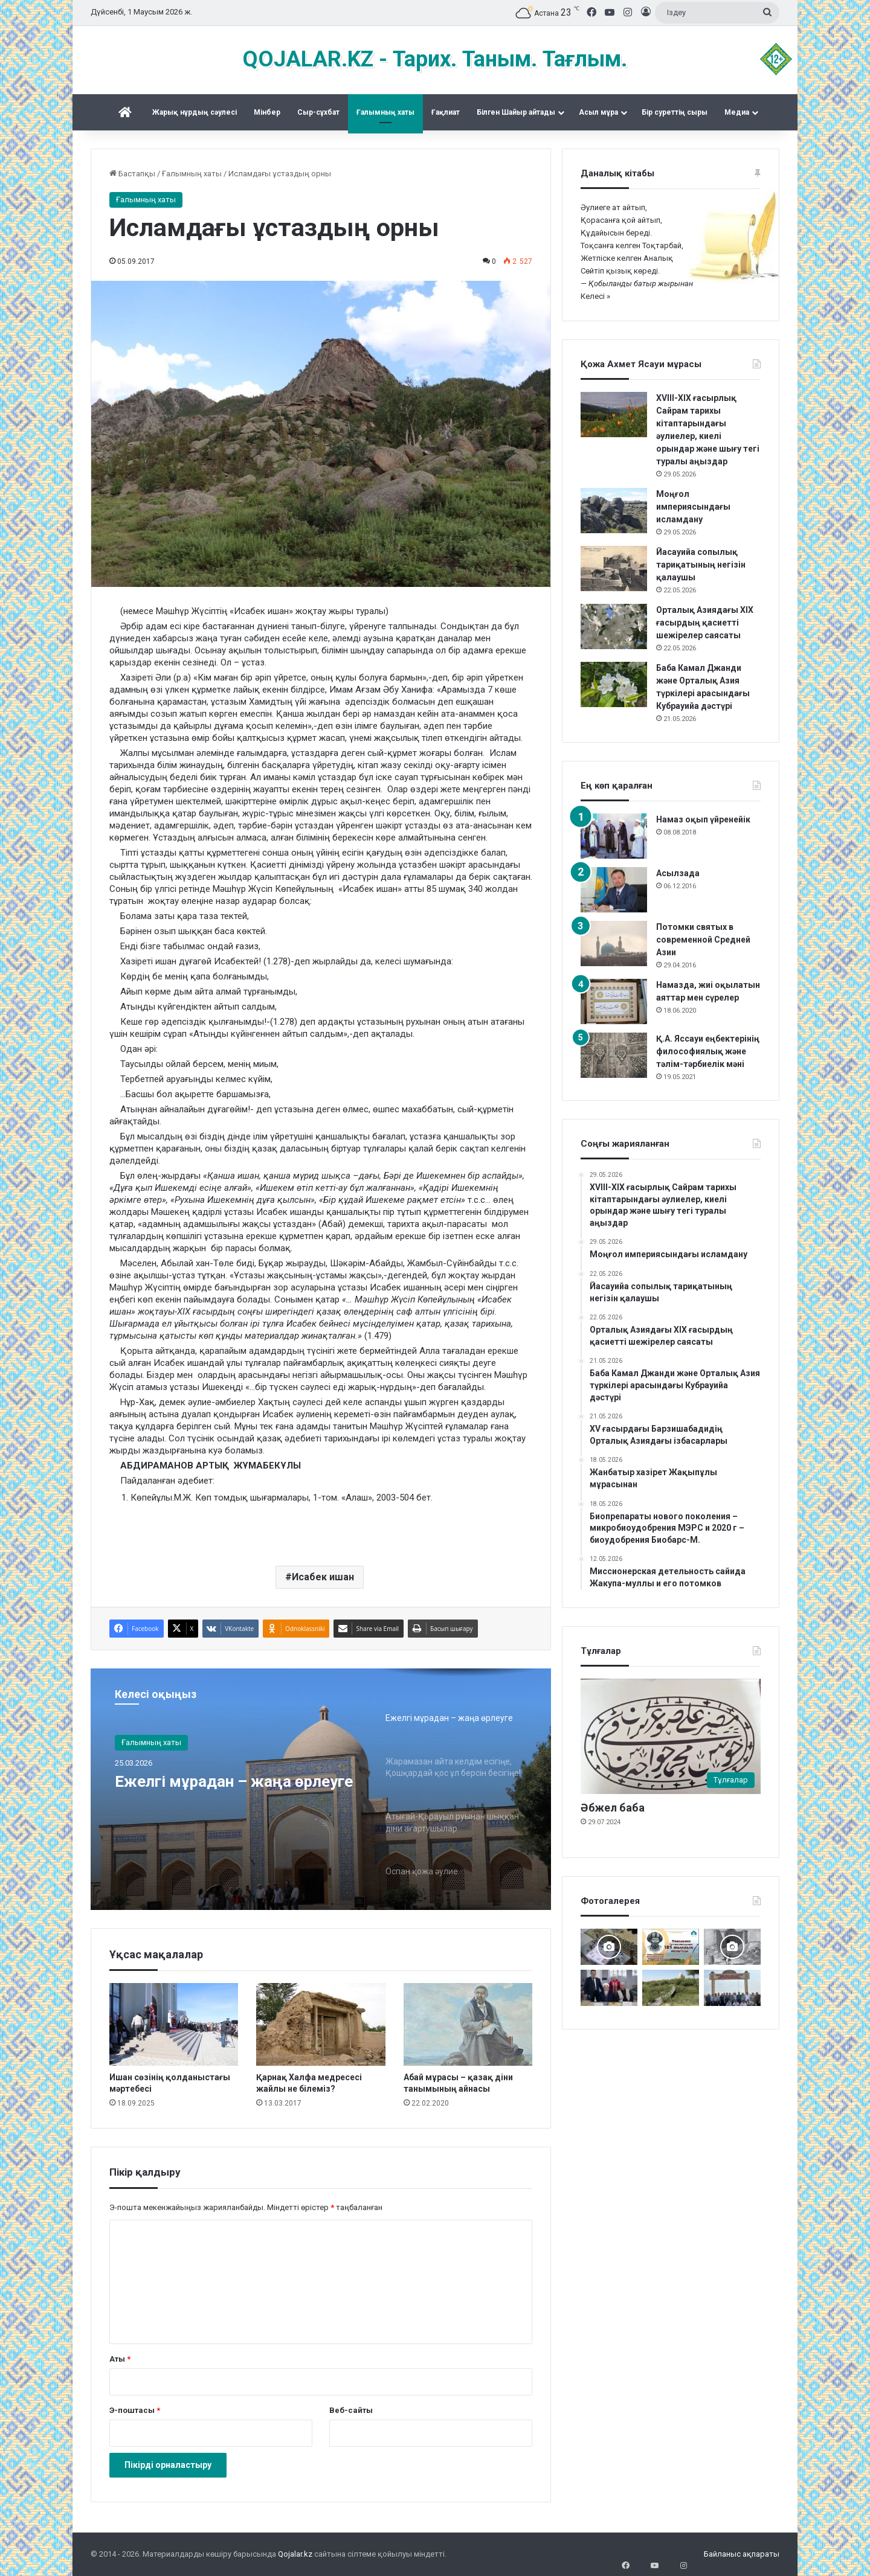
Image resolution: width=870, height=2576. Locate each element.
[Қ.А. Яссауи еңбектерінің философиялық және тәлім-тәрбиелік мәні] (614, 1055)
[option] (321, 1789)
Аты (119, 2358)
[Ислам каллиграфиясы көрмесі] (609, 1947)
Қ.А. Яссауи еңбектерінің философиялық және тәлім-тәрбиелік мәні (707, 1051)
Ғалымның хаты (385, 112)
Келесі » (595, 296)
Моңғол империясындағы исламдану (693, 506)
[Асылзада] (614, 889)
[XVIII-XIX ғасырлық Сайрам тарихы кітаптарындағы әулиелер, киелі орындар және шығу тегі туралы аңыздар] (614, 414)
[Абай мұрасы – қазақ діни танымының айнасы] (468, 2024)
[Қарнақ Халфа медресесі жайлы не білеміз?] (320, 2024)
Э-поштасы (134, 2410)
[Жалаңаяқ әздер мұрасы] (670, 1988)
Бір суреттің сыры (674, 112)
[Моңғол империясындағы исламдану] (614, 510)
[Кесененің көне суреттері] (732, 1947)
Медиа (736, 112)
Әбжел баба (613, 1807)
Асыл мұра (598, 112)
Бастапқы (132, 173)
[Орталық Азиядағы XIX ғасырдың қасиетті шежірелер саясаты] (614, 626)
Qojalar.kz (295, 2553)
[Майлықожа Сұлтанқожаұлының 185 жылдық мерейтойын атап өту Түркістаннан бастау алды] (670, 1947)
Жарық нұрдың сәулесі (194, 112)
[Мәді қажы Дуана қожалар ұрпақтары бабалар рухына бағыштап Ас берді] (732, 1988)
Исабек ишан (323, 1577)
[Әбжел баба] (671, 1736)
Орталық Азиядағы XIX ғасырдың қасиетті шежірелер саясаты (704, 622)
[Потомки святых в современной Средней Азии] (614, 943)
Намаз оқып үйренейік (703, 819)
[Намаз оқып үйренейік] (614, 836)
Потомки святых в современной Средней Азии (703, 939)
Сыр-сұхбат (318, 112)
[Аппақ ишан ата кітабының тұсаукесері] (609, 1988)
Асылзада (678, 873)
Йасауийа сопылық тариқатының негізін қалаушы (701, 564)
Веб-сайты (351, 2410)
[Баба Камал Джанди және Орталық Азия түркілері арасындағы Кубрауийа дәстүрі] (614, 684)
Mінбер (267, 112)
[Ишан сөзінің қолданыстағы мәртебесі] (173, 2024)
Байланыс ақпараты (741, 2553)
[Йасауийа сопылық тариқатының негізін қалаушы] (614, 568)
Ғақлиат (445, 112)
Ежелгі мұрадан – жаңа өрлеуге (218, 1793)
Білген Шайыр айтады (516, 112)
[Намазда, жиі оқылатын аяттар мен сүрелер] (614, 1001)
